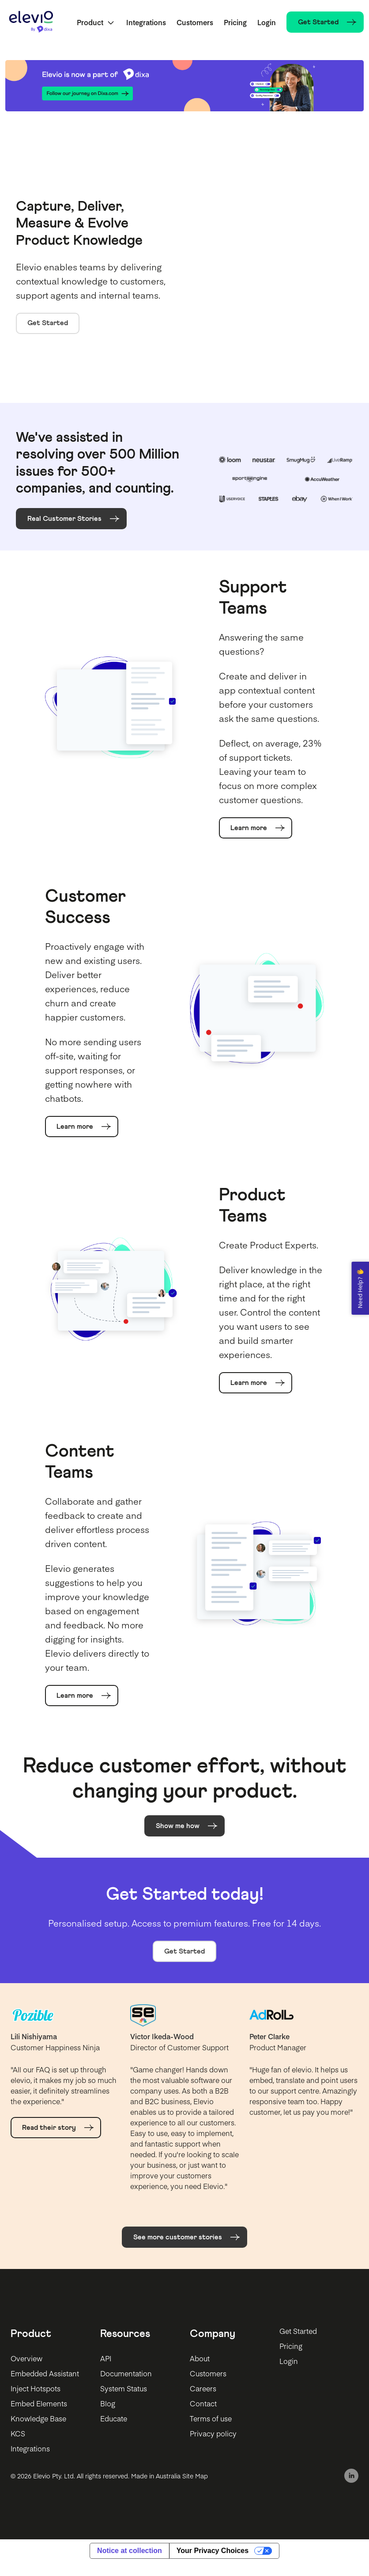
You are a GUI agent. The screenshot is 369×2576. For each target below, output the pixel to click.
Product (90, 22)
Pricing (235, 22)
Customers (195, 22)
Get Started (47, 322)
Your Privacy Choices (213, 2550)
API (105, 2358)
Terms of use (211, 2418)
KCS (18, 2433)
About (200, 2358)
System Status (123, 2388)
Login (266, 22)
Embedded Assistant (45, 2373)
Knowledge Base (38, 2418)
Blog (107, 2403)
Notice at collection (129, 2550)
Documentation (126, 2373)
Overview (26, 2358)
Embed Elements (39, 2403)
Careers (203, 2388)
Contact (203, 2403)
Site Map (195, 2475)
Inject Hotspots (35, 2388)
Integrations (146, 22)
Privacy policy (213, 2433)
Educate (113, 2418)
